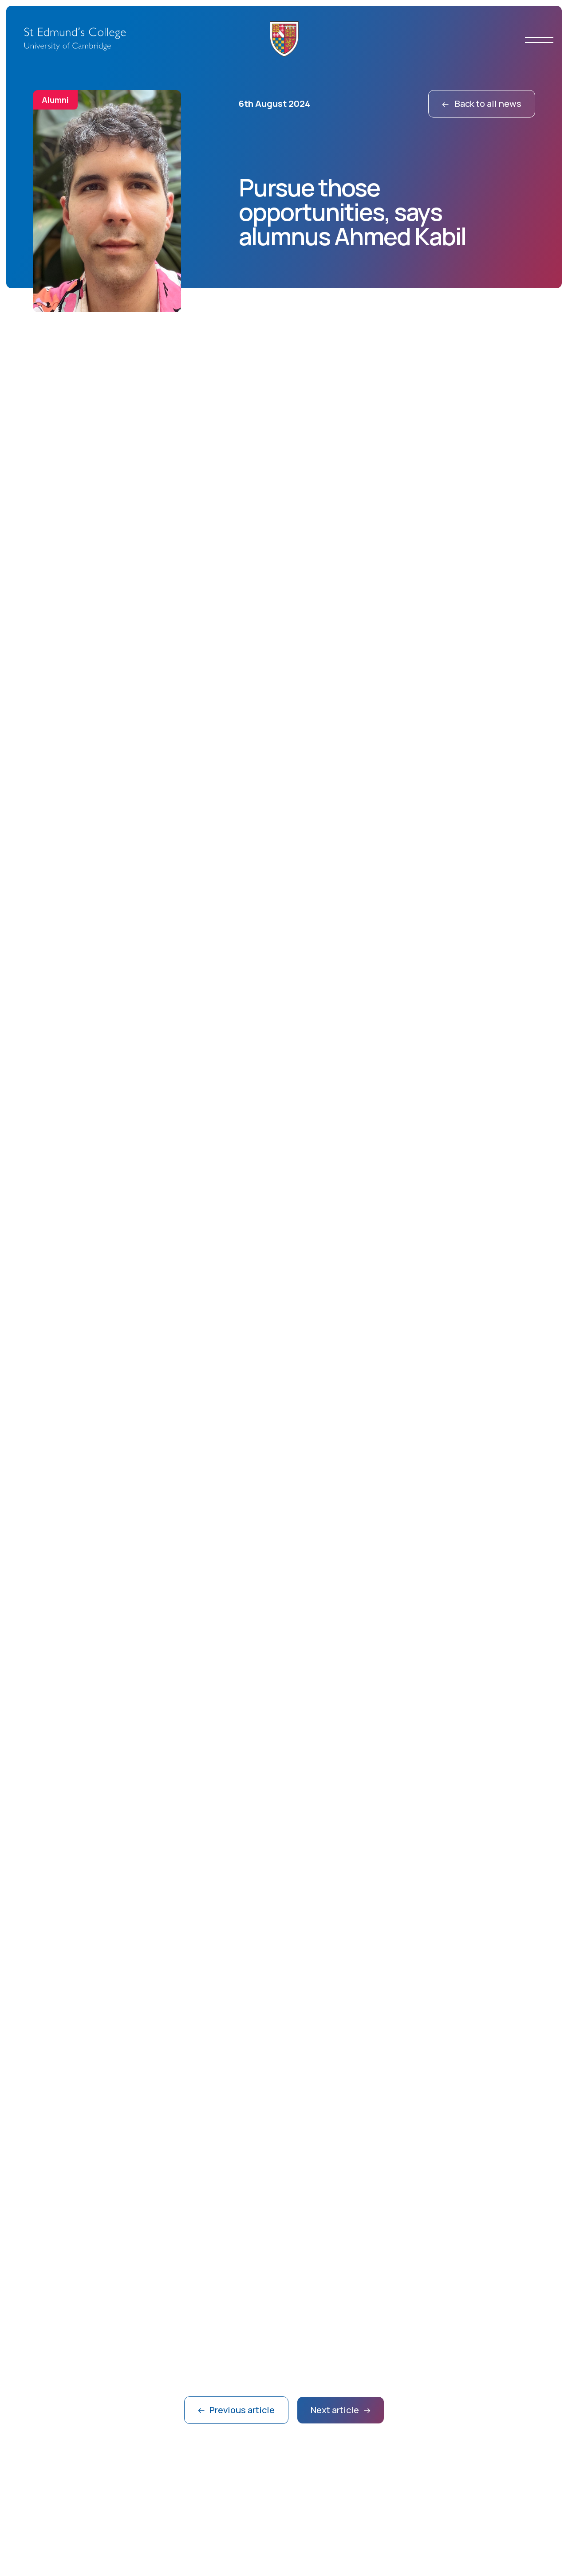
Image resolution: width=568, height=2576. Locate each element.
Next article (341, 2410)
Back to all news (481, 104)
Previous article (236, 2410)
